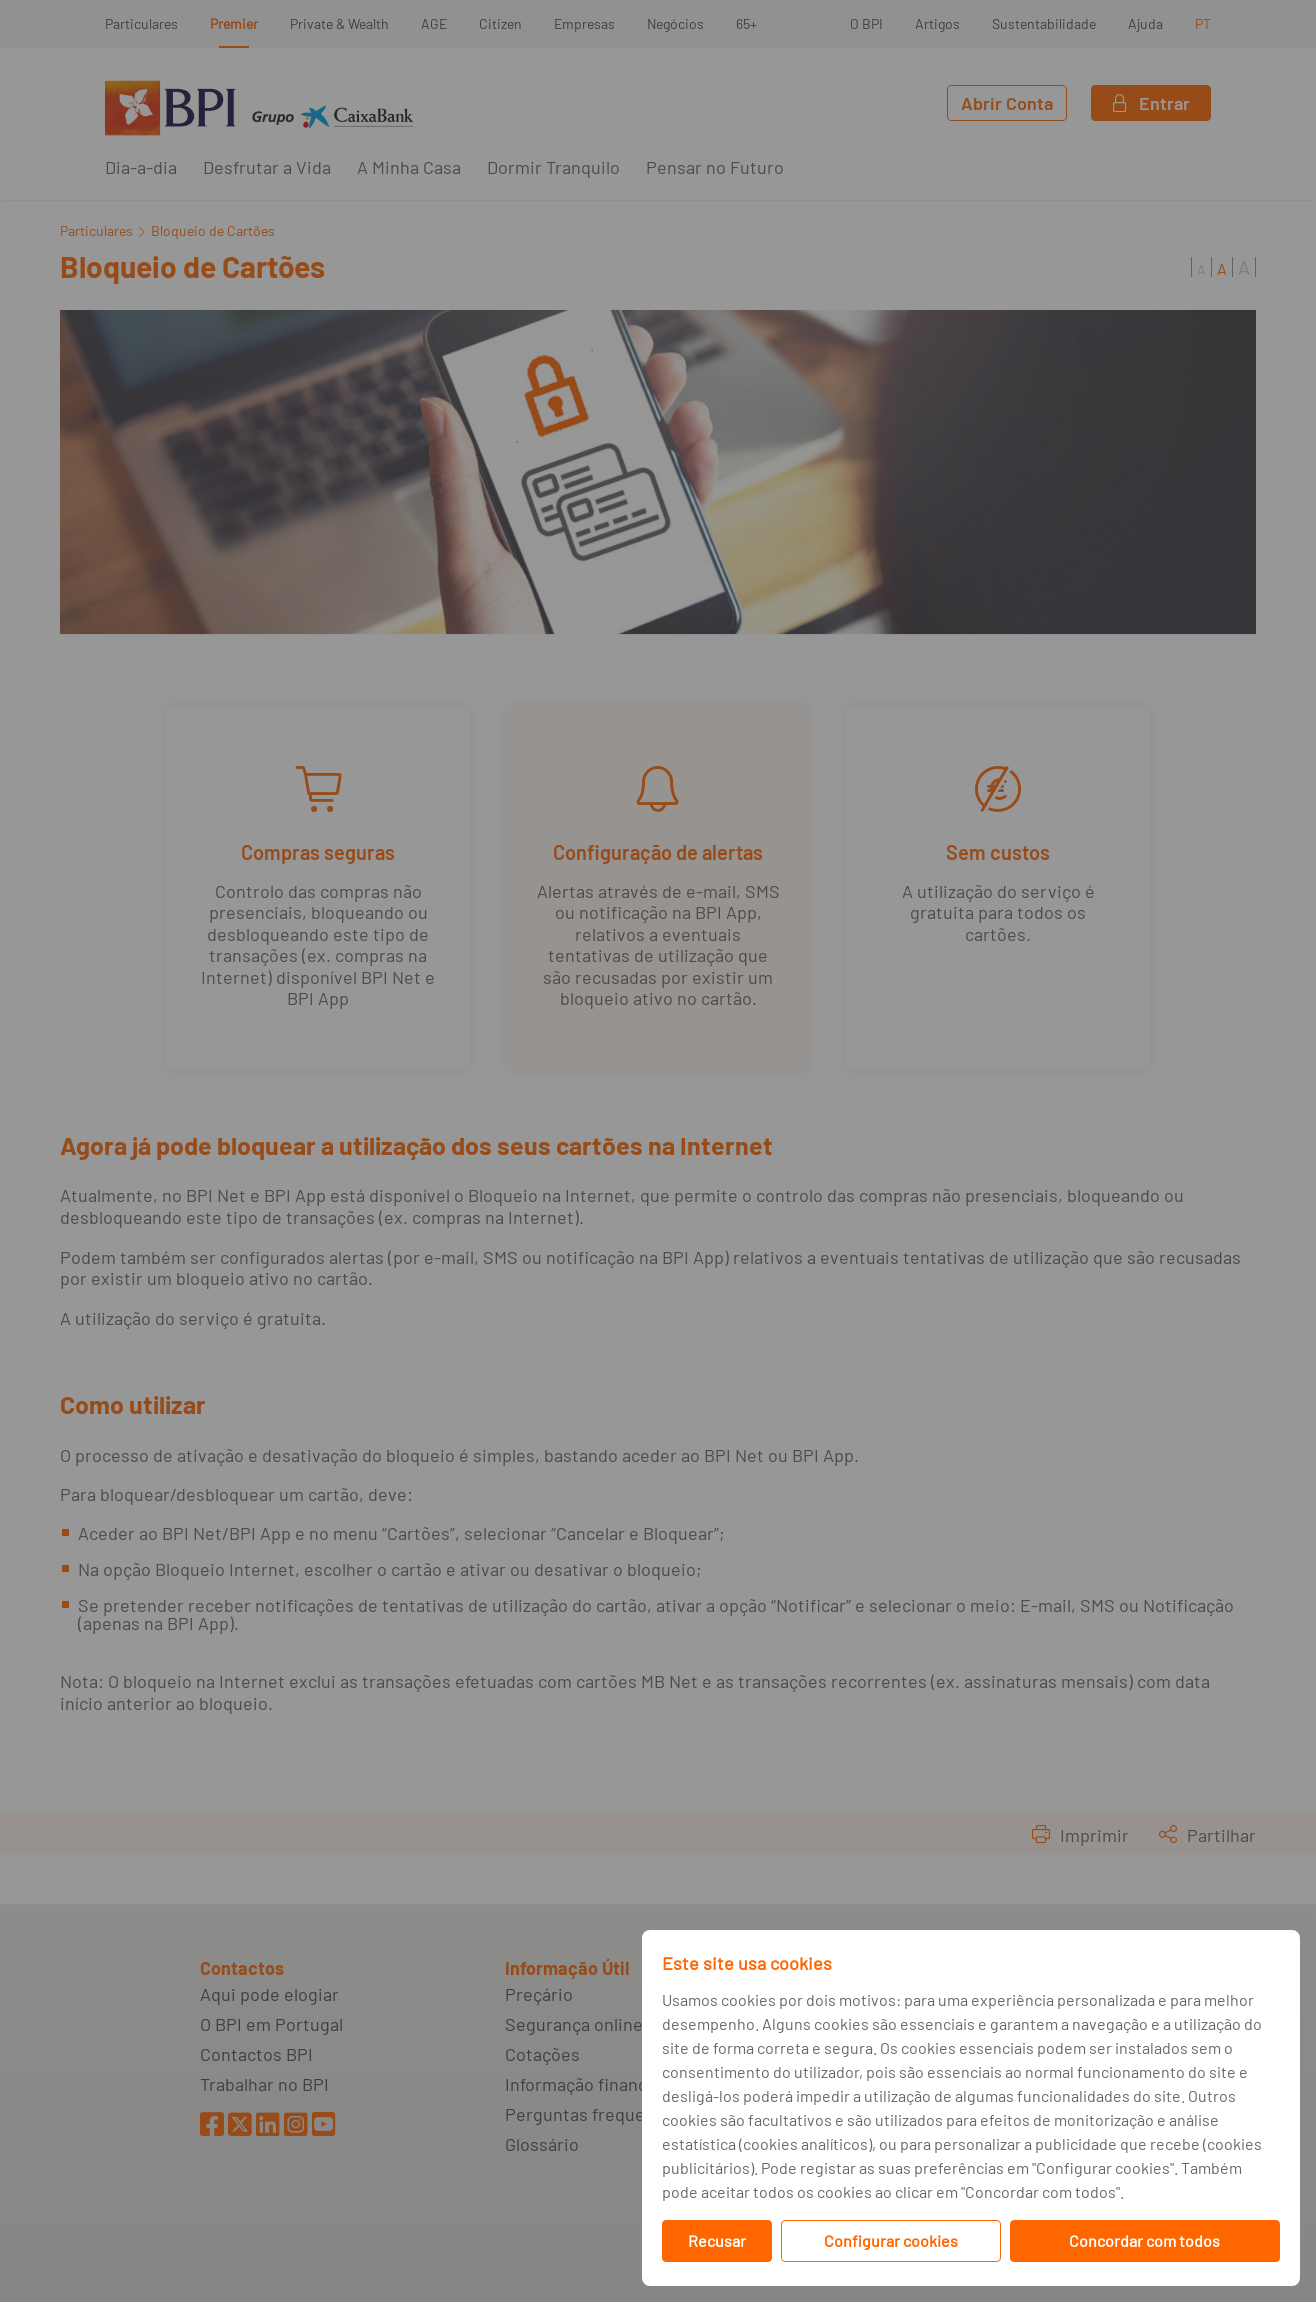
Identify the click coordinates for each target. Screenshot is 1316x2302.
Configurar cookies (891, 2240)
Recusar (717, 2240)
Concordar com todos (1144, 2240)
